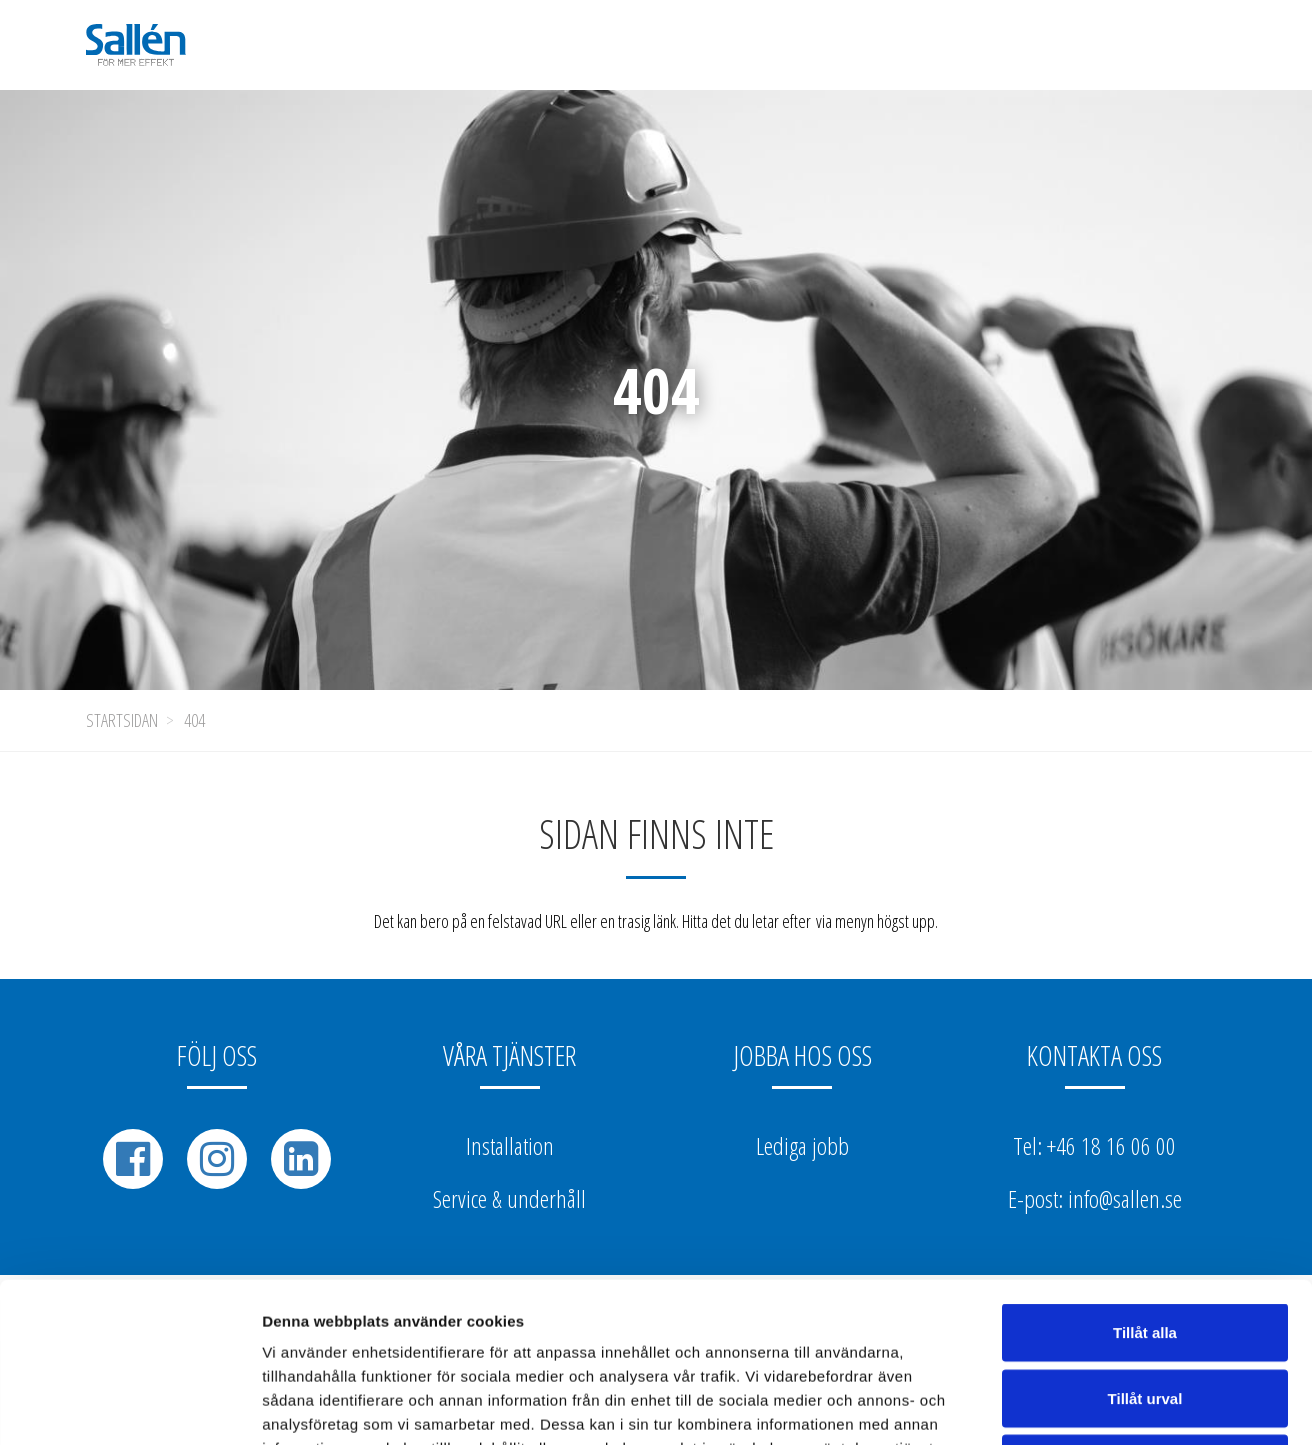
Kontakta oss (1094, 1055)
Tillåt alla (1145, 1182)
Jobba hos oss (802, 1055)
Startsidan (122, 720)
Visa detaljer (1086, 1405)
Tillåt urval (1145, 1248)
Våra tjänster (509, 1055)
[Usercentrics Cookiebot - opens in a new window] (129, 1406)
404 (194, 720)
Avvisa (1145, 1313)
